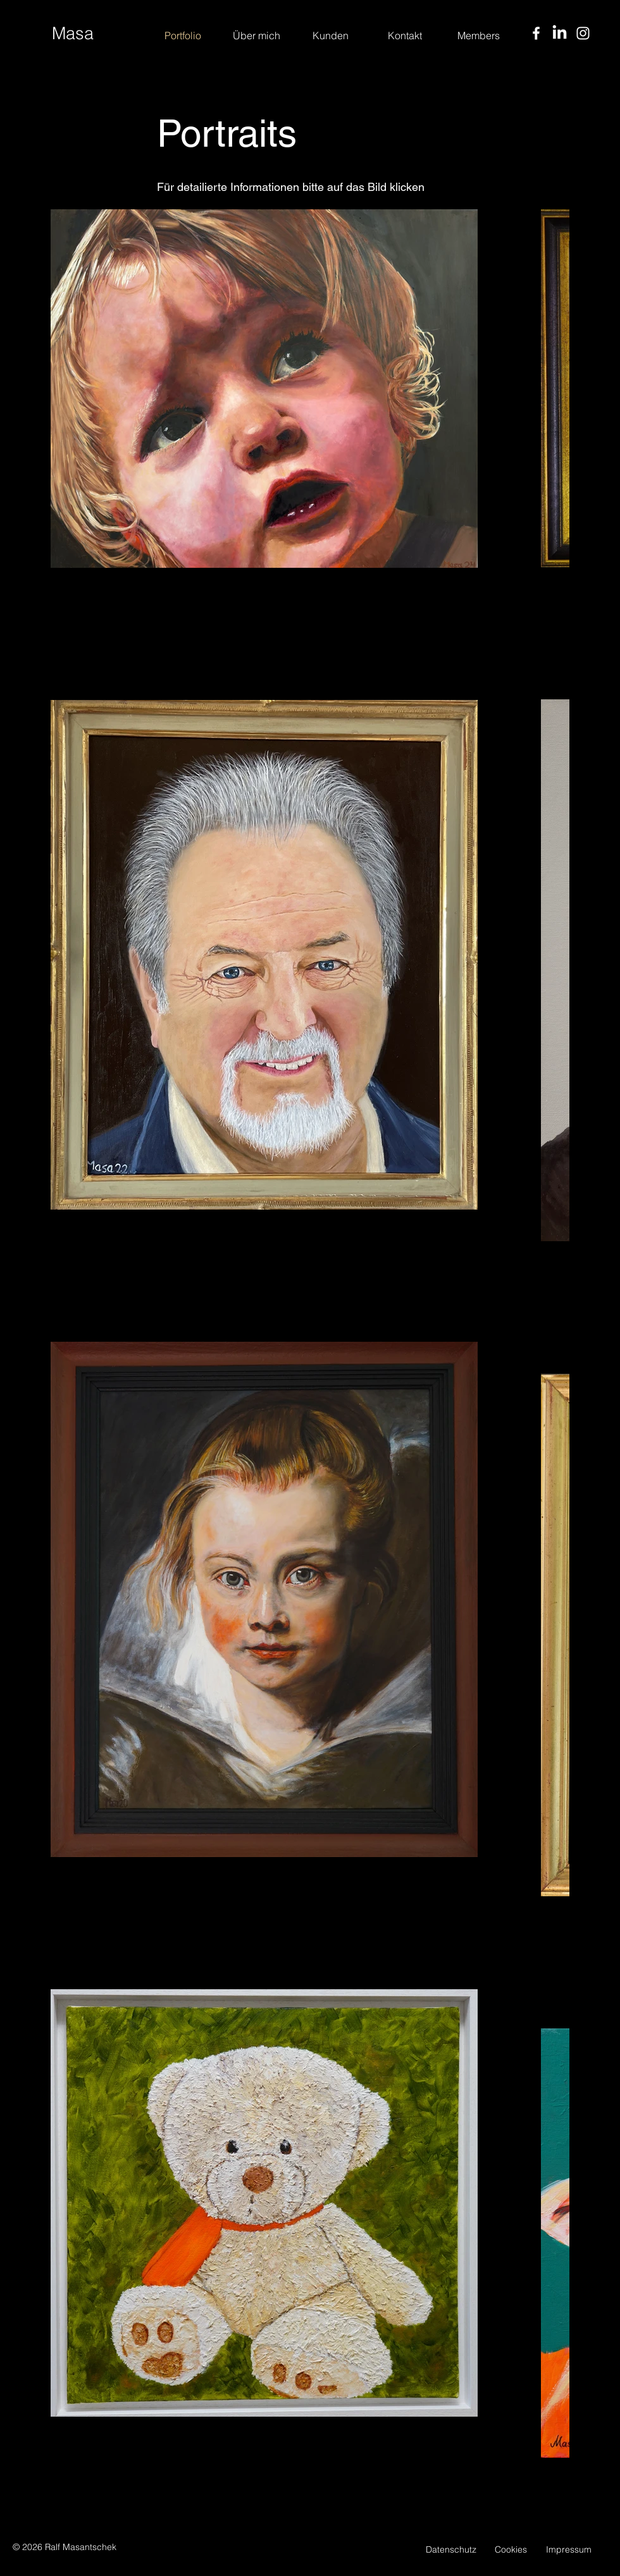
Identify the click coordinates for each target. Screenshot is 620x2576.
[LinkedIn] (559, 33)
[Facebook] (536, 33)
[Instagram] (583, 33)
